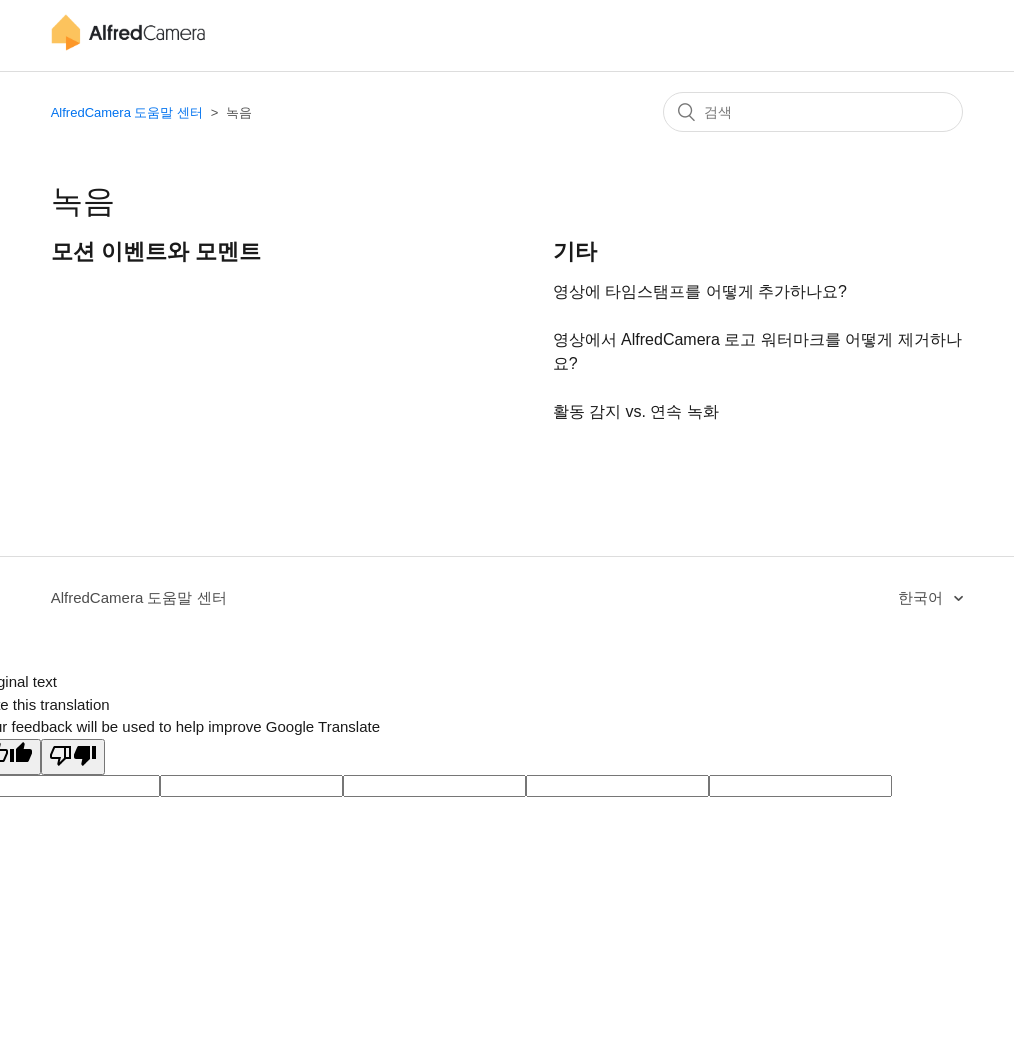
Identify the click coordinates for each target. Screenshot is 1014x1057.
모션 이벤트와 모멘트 (156, 251)
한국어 (922, 597)
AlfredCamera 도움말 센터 (127, 112)
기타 (575, 251)
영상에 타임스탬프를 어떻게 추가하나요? (700, 291)
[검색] (813, 112)
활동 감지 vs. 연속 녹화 (636, 411)
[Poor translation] (73, 757)
